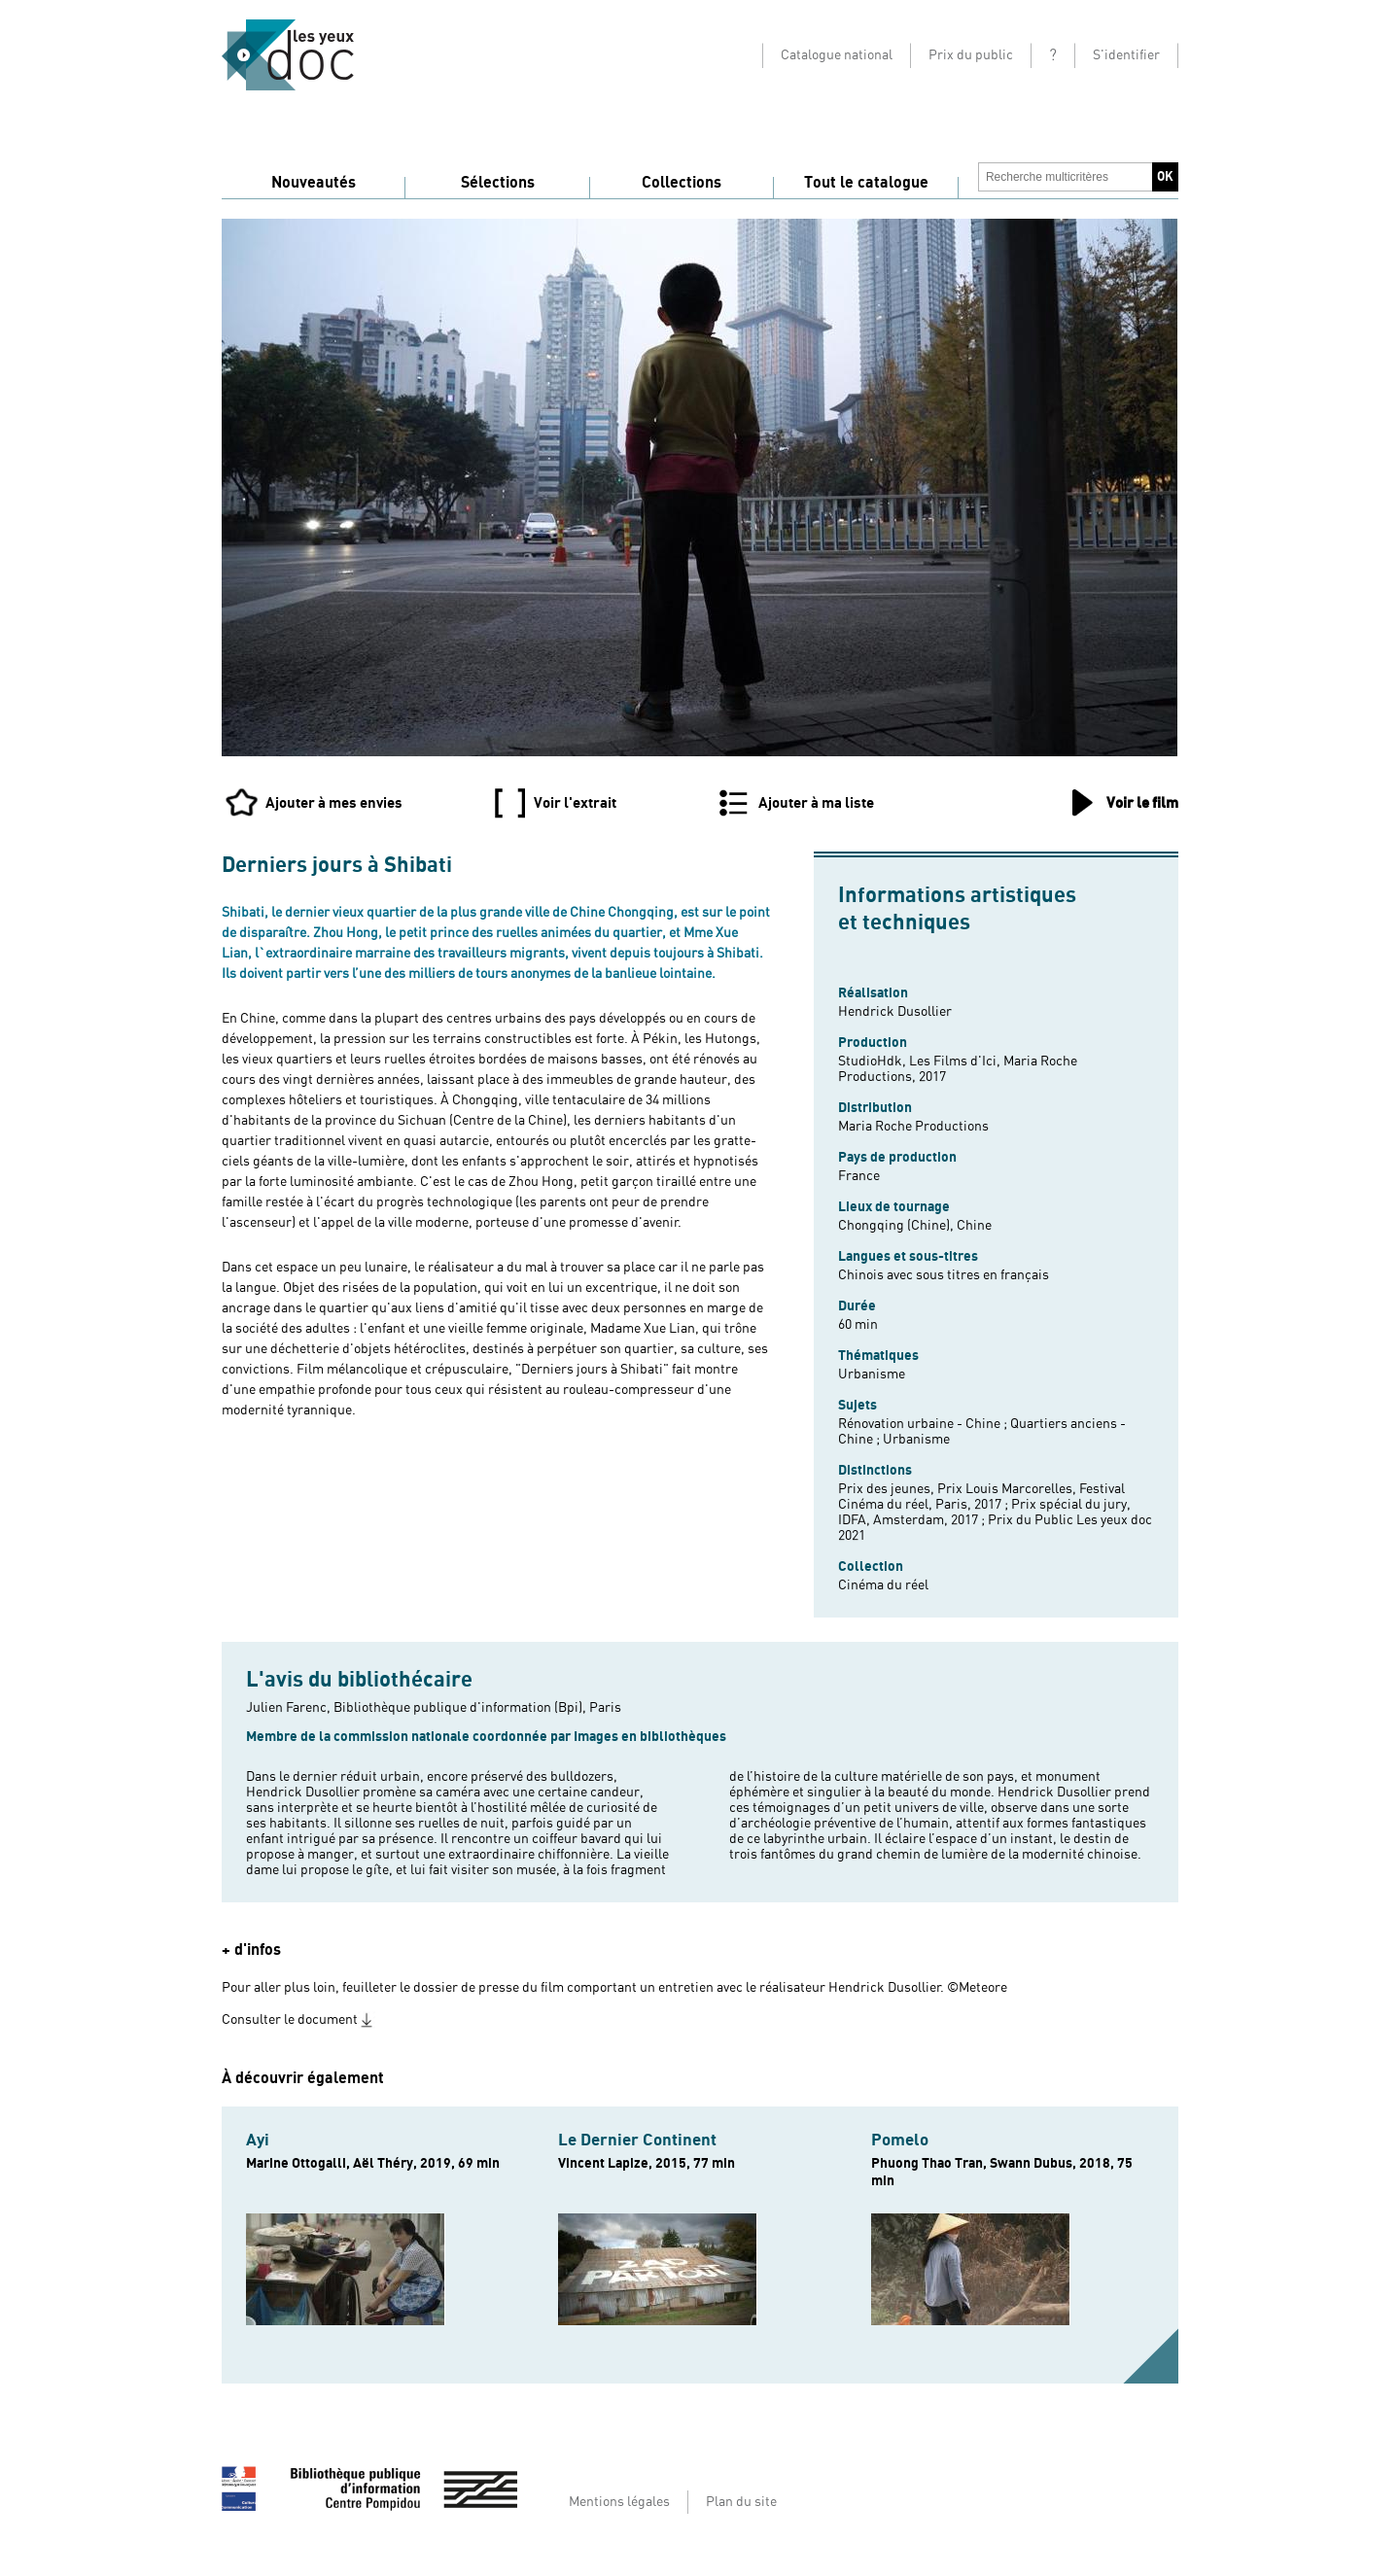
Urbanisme (871, 1374)
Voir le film (1142, 803)
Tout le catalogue (866, 182)
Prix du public (970, 55)
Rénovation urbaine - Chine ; (924, 1424)
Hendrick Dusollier (895, 1012)
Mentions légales (619, 2502)
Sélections (498, 182)
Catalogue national (836, 55)
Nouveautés (313, 182)
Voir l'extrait (575, 803)
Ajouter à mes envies (333, 803)
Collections (681, 182)
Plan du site (741, 2502)
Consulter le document (290, 2020)
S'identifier (1126, 55)
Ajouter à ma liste (816, 803)
